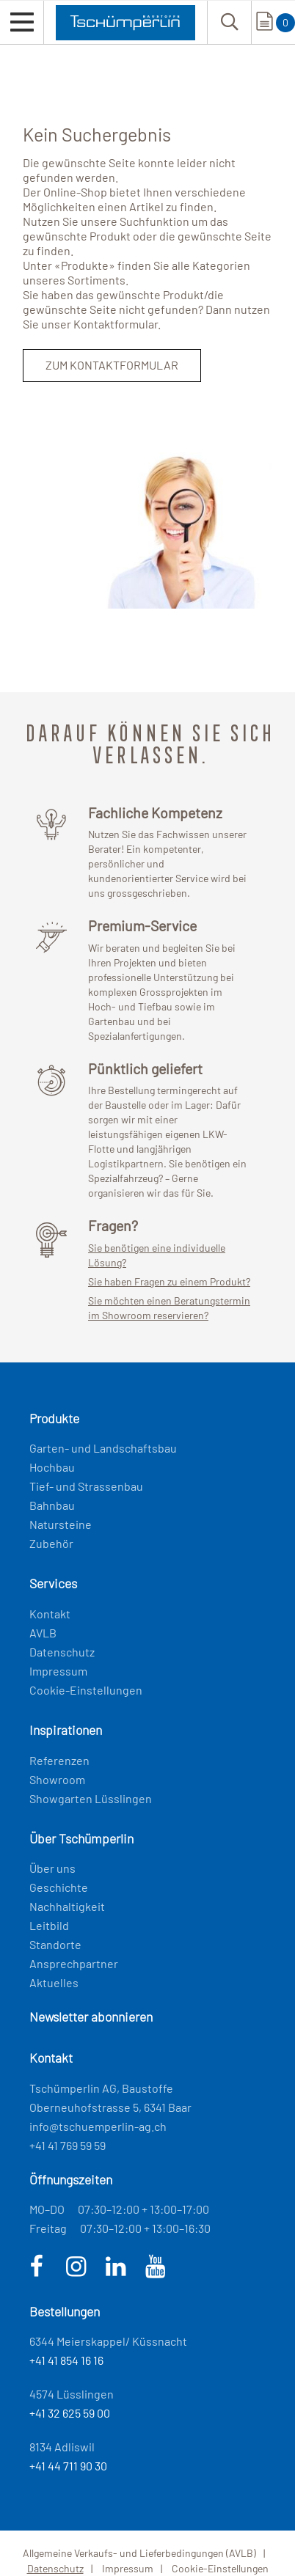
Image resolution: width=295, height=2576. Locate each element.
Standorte (55, 1944)
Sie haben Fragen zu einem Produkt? (169, 1281)
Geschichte (58, 1887)
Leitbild (49, 1925)
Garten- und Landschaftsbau (103, 1448)
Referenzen (59, 1760)
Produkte (85, 265)
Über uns (52, 1868)
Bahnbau (52, 1505)
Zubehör (51, 1543)
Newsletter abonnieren (91, 2016)
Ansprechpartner (73, 1963)
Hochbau (52, 1467)
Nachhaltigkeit (67, 1906)
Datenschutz (62, 1652)
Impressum (58, 1671)
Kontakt (49, 1614)
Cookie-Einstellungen (85, 1690)
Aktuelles (54, 1982)
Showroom (57, 1779)
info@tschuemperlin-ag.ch (98, 2126)
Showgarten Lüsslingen (90, 1798)
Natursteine (60, 1524)
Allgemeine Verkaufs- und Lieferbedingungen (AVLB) (139, 2553)
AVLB (43, 1633)
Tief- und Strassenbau (86, 1486)
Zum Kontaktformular (111, 365)
